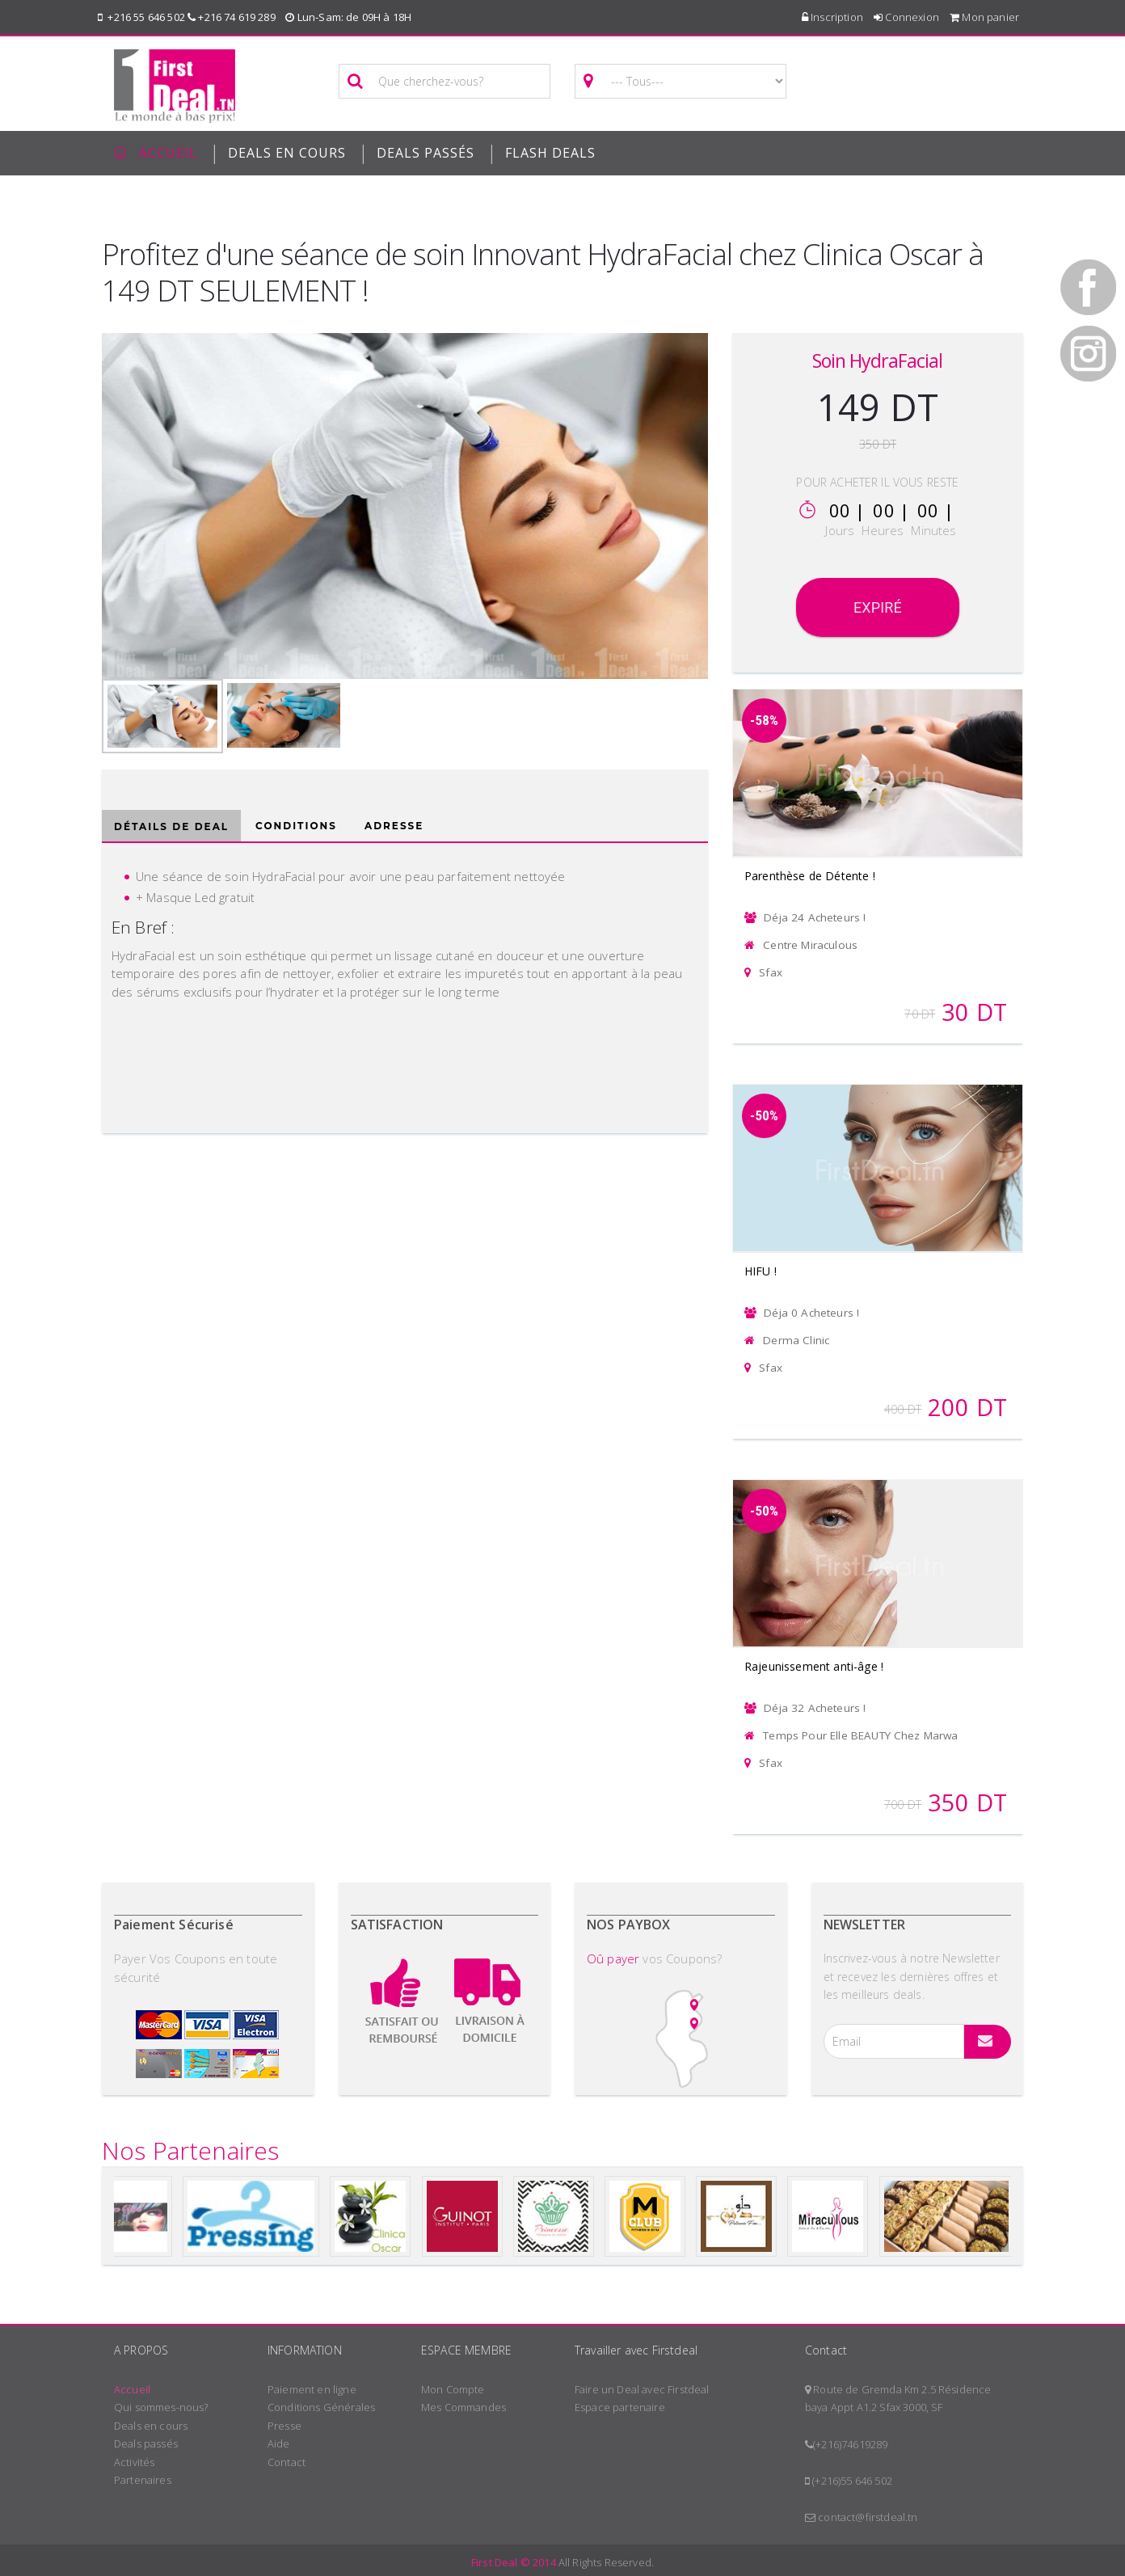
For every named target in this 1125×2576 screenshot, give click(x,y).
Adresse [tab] (393, 826)
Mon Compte (453, 2389)
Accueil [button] (155, 153)
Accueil (132, 2389)
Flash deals (550, 153)
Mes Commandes (463, 2407)
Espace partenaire (620, 2407)
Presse (284, 2425)
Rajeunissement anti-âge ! (813, 1666)
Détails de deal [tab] (171, 826)
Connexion (906, 17)
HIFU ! (760, 1271)
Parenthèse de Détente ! (809, 875)
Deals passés (425, 153)
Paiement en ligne (312, 2389)
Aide (279, 2443)
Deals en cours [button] (287, 153)
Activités (134, 2462)
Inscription (832, 17)
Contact (286, 2462)
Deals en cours (151, 2425)
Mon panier (984, 17)
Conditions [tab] (296, 826)
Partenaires (142, 2480)
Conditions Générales (321, 2407)
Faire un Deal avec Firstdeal (642, 2389)
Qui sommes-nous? (161, 2407)
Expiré (877, 607)
